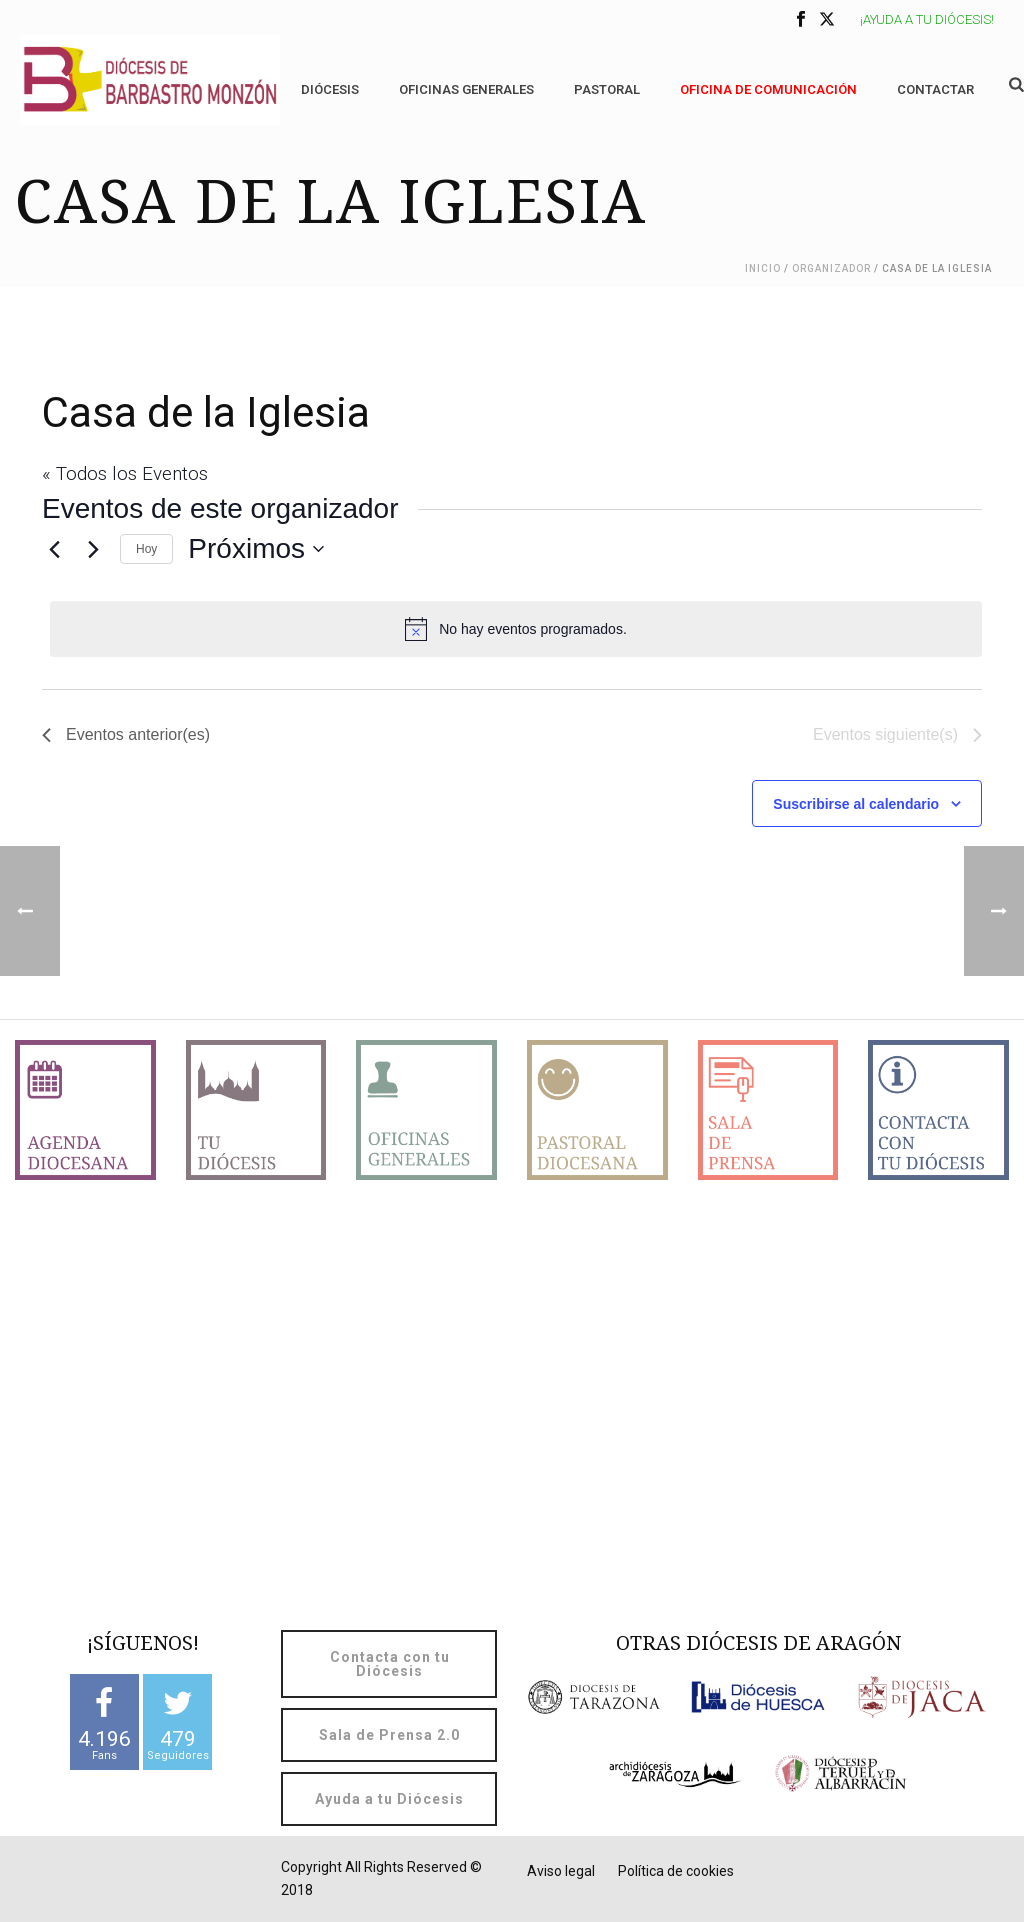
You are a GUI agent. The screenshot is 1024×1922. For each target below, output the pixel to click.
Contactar (935, 89)
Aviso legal (561, 1871)
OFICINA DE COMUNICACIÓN (768, 89)
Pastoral (607, 89)
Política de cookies (676, 1871)
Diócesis (330, 89)
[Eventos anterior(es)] (54, 549)
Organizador (831, 268)
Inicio (763, 268)
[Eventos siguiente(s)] (93, 549)
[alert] (516, 629)
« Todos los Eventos (125, 473)
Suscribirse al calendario (856, 804)
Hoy (146, 549)
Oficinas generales (466, 89)
